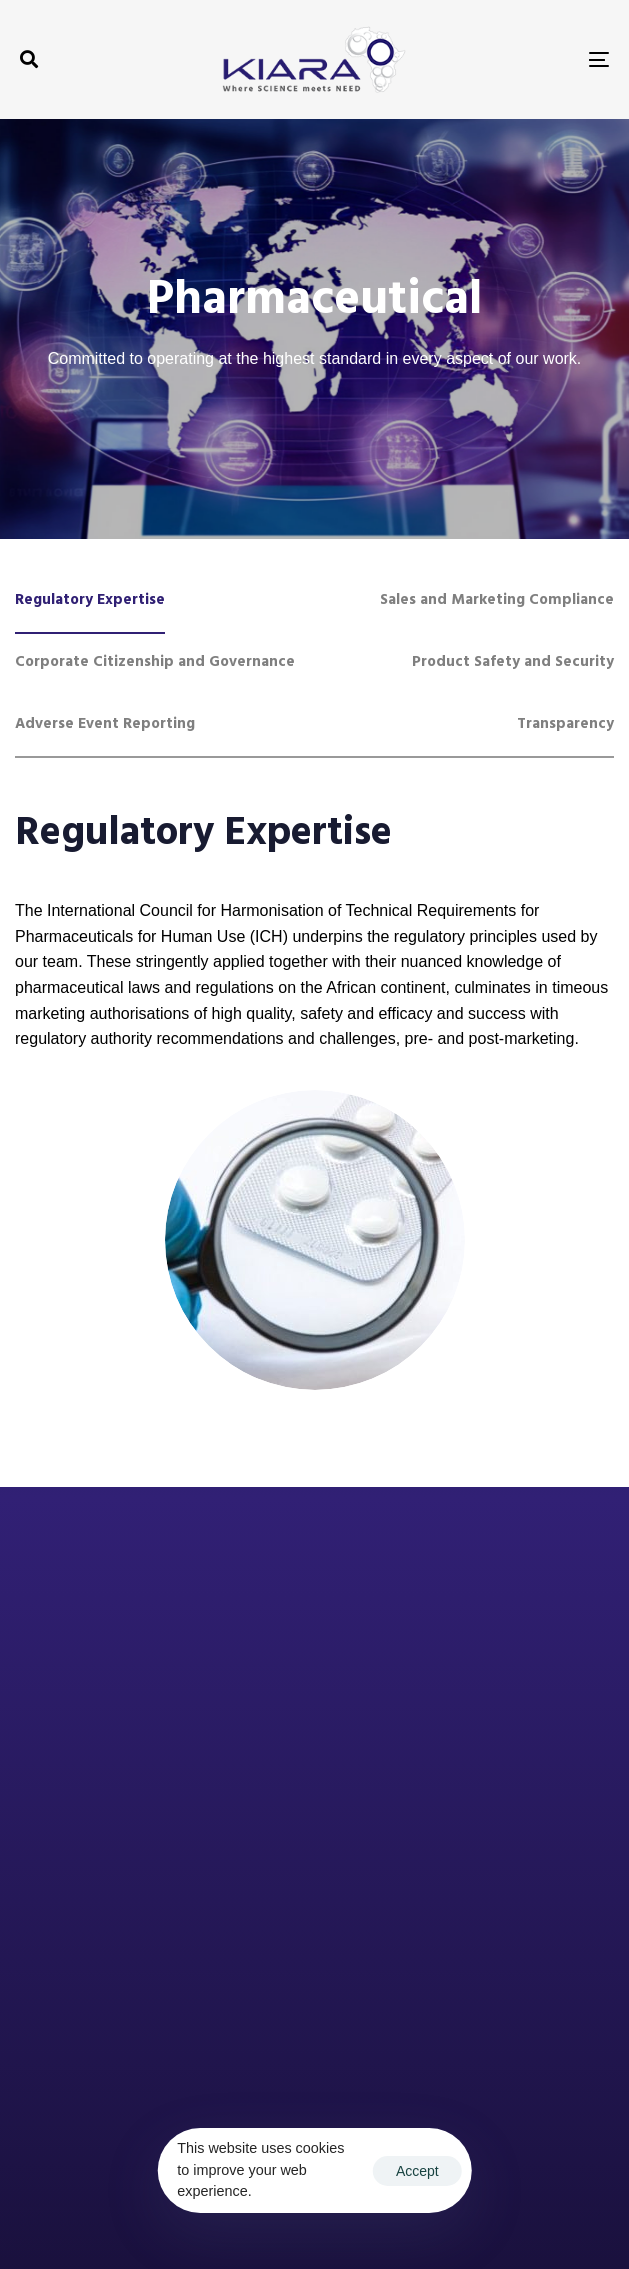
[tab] (90, 600)
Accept (417, 2171)
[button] (29, 59)
